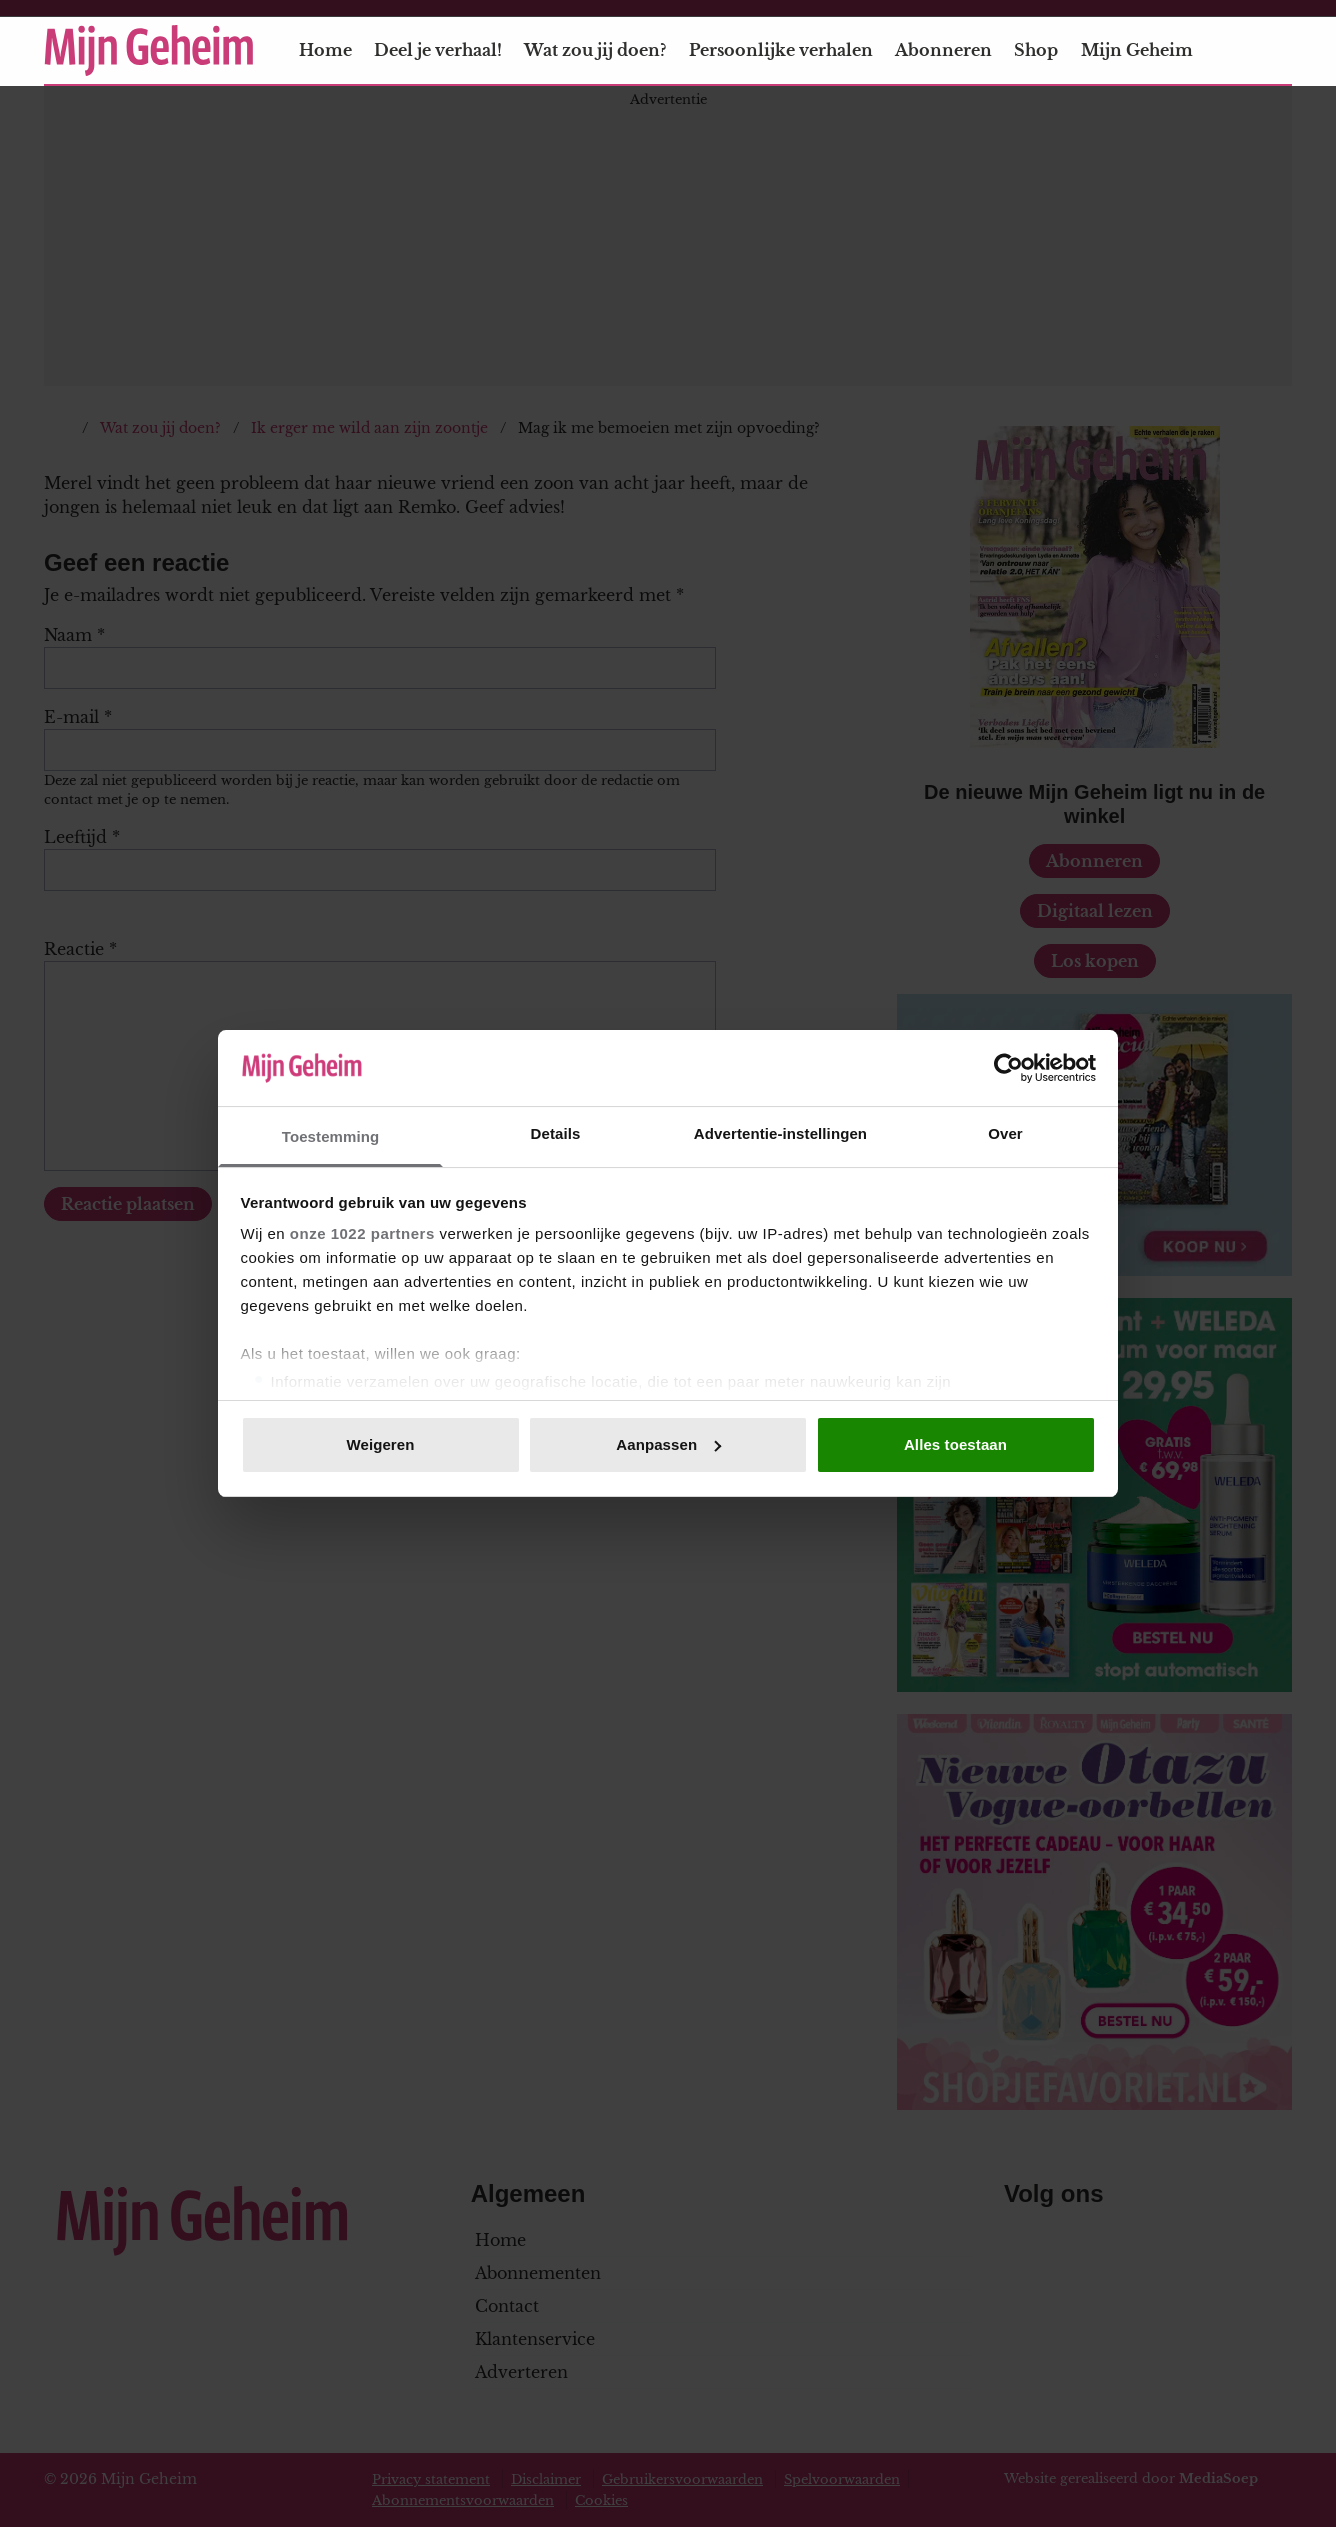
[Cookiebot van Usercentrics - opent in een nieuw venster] (1008, 1068)
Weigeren (380, 1444)
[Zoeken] (1276, 51)
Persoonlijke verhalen (781, 50)
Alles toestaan (955, 1444)
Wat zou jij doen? (595, 50)
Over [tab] (1005, 1133)
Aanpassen (668, 1444)
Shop (1036, 50)
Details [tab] (556, 1133)
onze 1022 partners (362, 1233)
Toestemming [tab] (331, 1136)
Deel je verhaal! (438, 50)
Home (325, 50)
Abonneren (943, 50)
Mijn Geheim (1149, 50)
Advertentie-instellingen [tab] (780, 1133)
